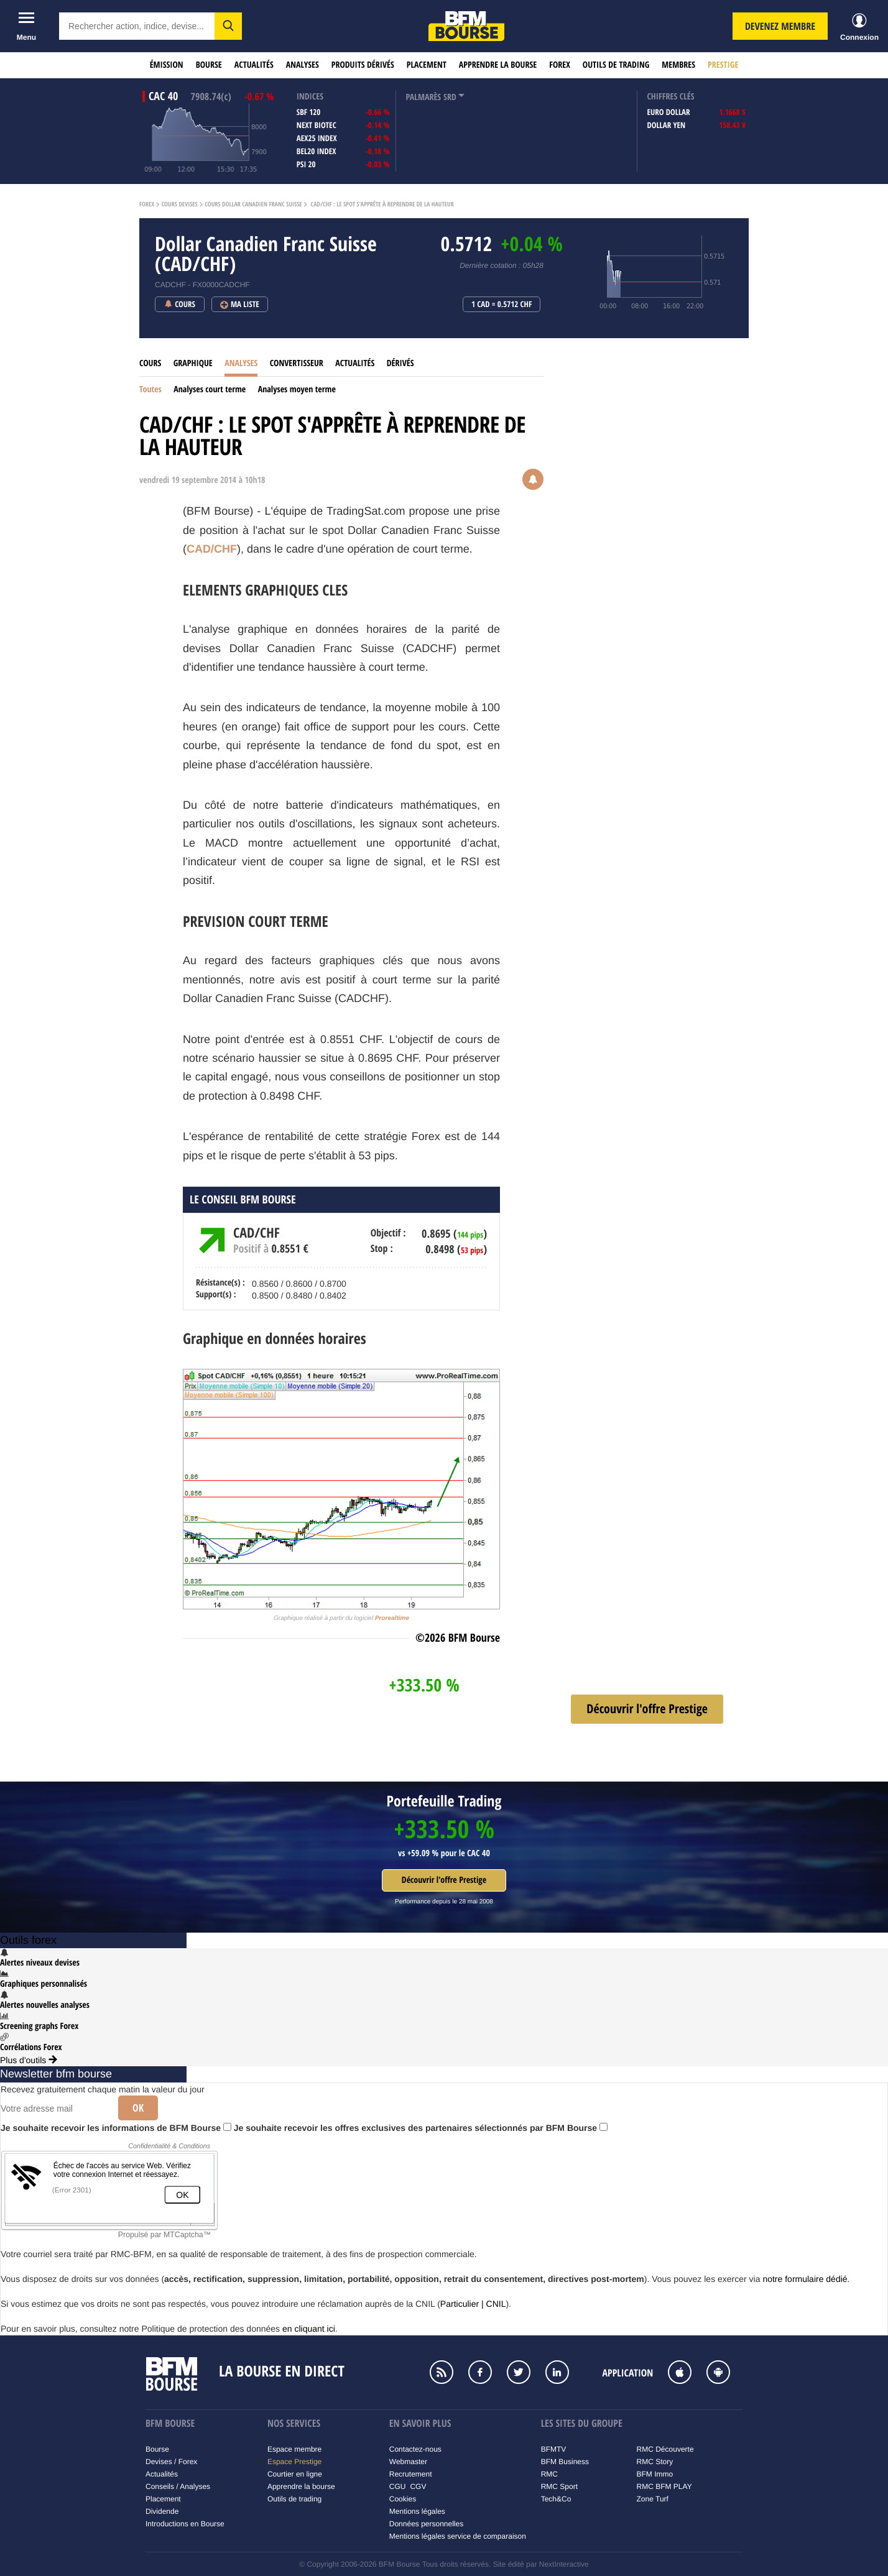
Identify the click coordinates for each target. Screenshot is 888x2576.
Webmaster (408, 2461)
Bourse (209, 65)
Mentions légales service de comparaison (457, 2536)
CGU (397, 2486)
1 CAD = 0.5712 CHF (501, 304)
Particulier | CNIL (473, 2304)
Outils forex (28, 1940)
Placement (426, 65)
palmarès (423, 97)
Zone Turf (652, 2499)
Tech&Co (556, 2499)
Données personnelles (426, 2523)
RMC (549, 2474)
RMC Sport (559, 2486)
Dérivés (400, 363)
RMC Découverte (665, 2449)
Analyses (302, 65)
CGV (418, 2486)
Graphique (193, 363)
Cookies (402, 2499)
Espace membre (294, 2449)
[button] (228, 26)
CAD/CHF (212, 549)
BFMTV (554, 2449)
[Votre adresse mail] (55, 2108)
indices (310, 97)
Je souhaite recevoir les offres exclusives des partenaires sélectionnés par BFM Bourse (421, 2128)
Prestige (723, 65)
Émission (166, 65)
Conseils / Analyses (178, 2486)
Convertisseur (296, 363)
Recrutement (410, 2474)
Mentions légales (417, 2511)
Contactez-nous (415, 2449)
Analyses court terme (209, 389)
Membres (678, 65)
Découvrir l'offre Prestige (444, 1880)
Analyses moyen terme (297, 389)
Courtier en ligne (294, 2474)
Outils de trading (616, 65)
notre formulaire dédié (804, 2279)
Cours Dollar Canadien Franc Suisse (253, 204)
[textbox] (137, 26)
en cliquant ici (308, 2329)
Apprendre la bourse (498, 65)
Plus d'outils (28, 2060)
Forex (559, 65)
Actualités (254, 65)
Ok (138, 2108)
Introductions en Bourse (185, 2523)
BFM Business (565, 2461)
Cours (150, 363)
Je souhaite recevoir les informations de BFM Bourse (116, 2128)
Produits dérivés (362, 65)
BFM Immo (655, 2474)
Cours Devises (180, 204)
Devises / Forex (171, 2461)
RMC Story (655, 2461)
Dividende (162, 2511)
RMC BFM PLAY (664, 2486)
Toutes (150, 389)
